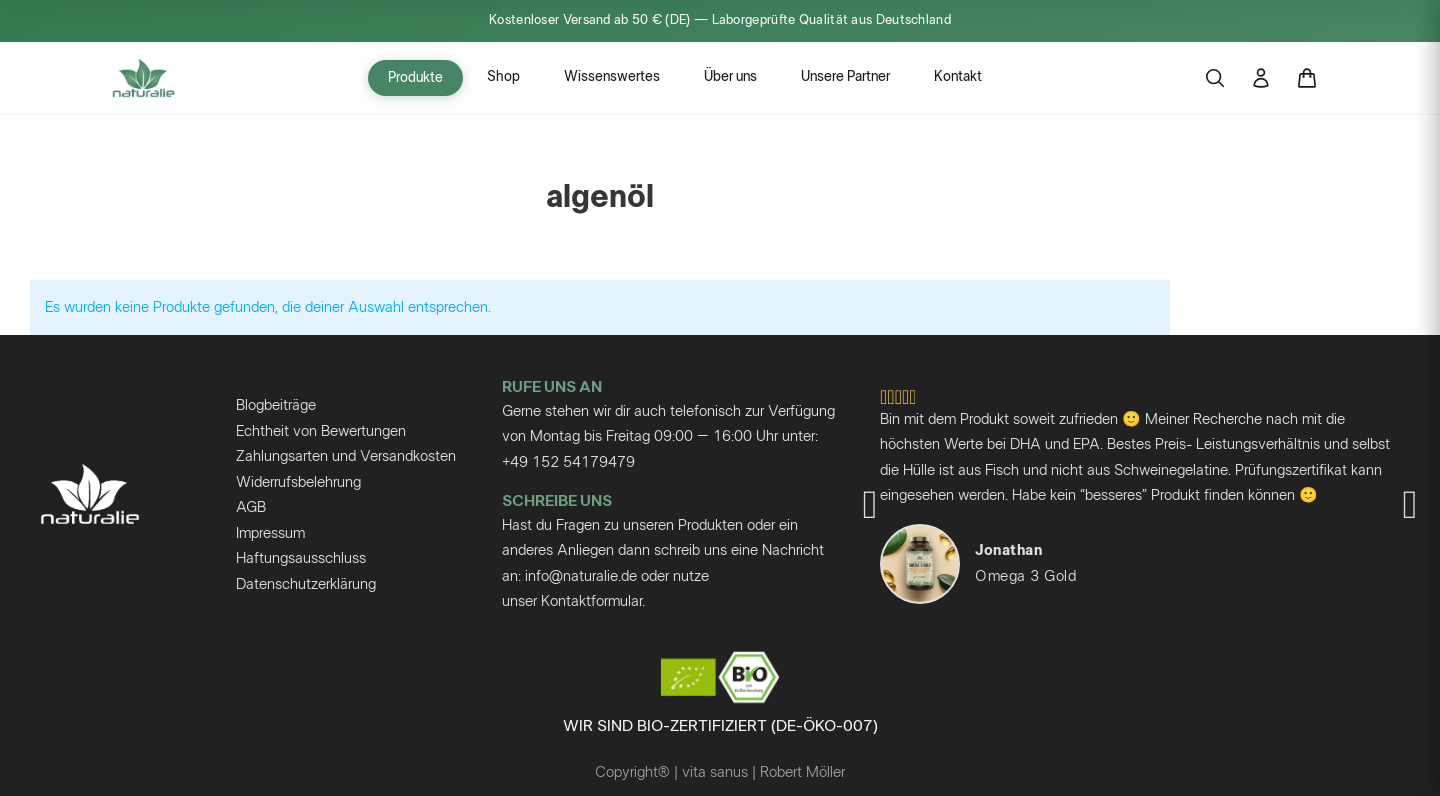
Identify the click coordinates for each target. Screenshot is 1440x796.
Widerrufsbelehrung (298, 482)
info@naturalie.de (581, 576)
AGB (251, 507)
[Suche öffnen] (1215, 78)
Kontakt (958, 77)
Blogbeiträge (276, 405)
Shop (503, 77)
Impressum (270, 533)
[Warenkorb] (1307, 78)
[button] (870, 505)
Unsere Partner (845, 77)
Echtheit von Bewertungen (321, 431)
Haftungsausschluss (301, 558)
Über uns (730, 77)
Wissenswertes (612, 77)
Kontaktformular (591, 601)
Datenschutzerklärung (306, 584)
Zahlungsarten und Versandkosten (346, 456)
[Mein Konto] (1261, 78)
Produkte (415, 78)
